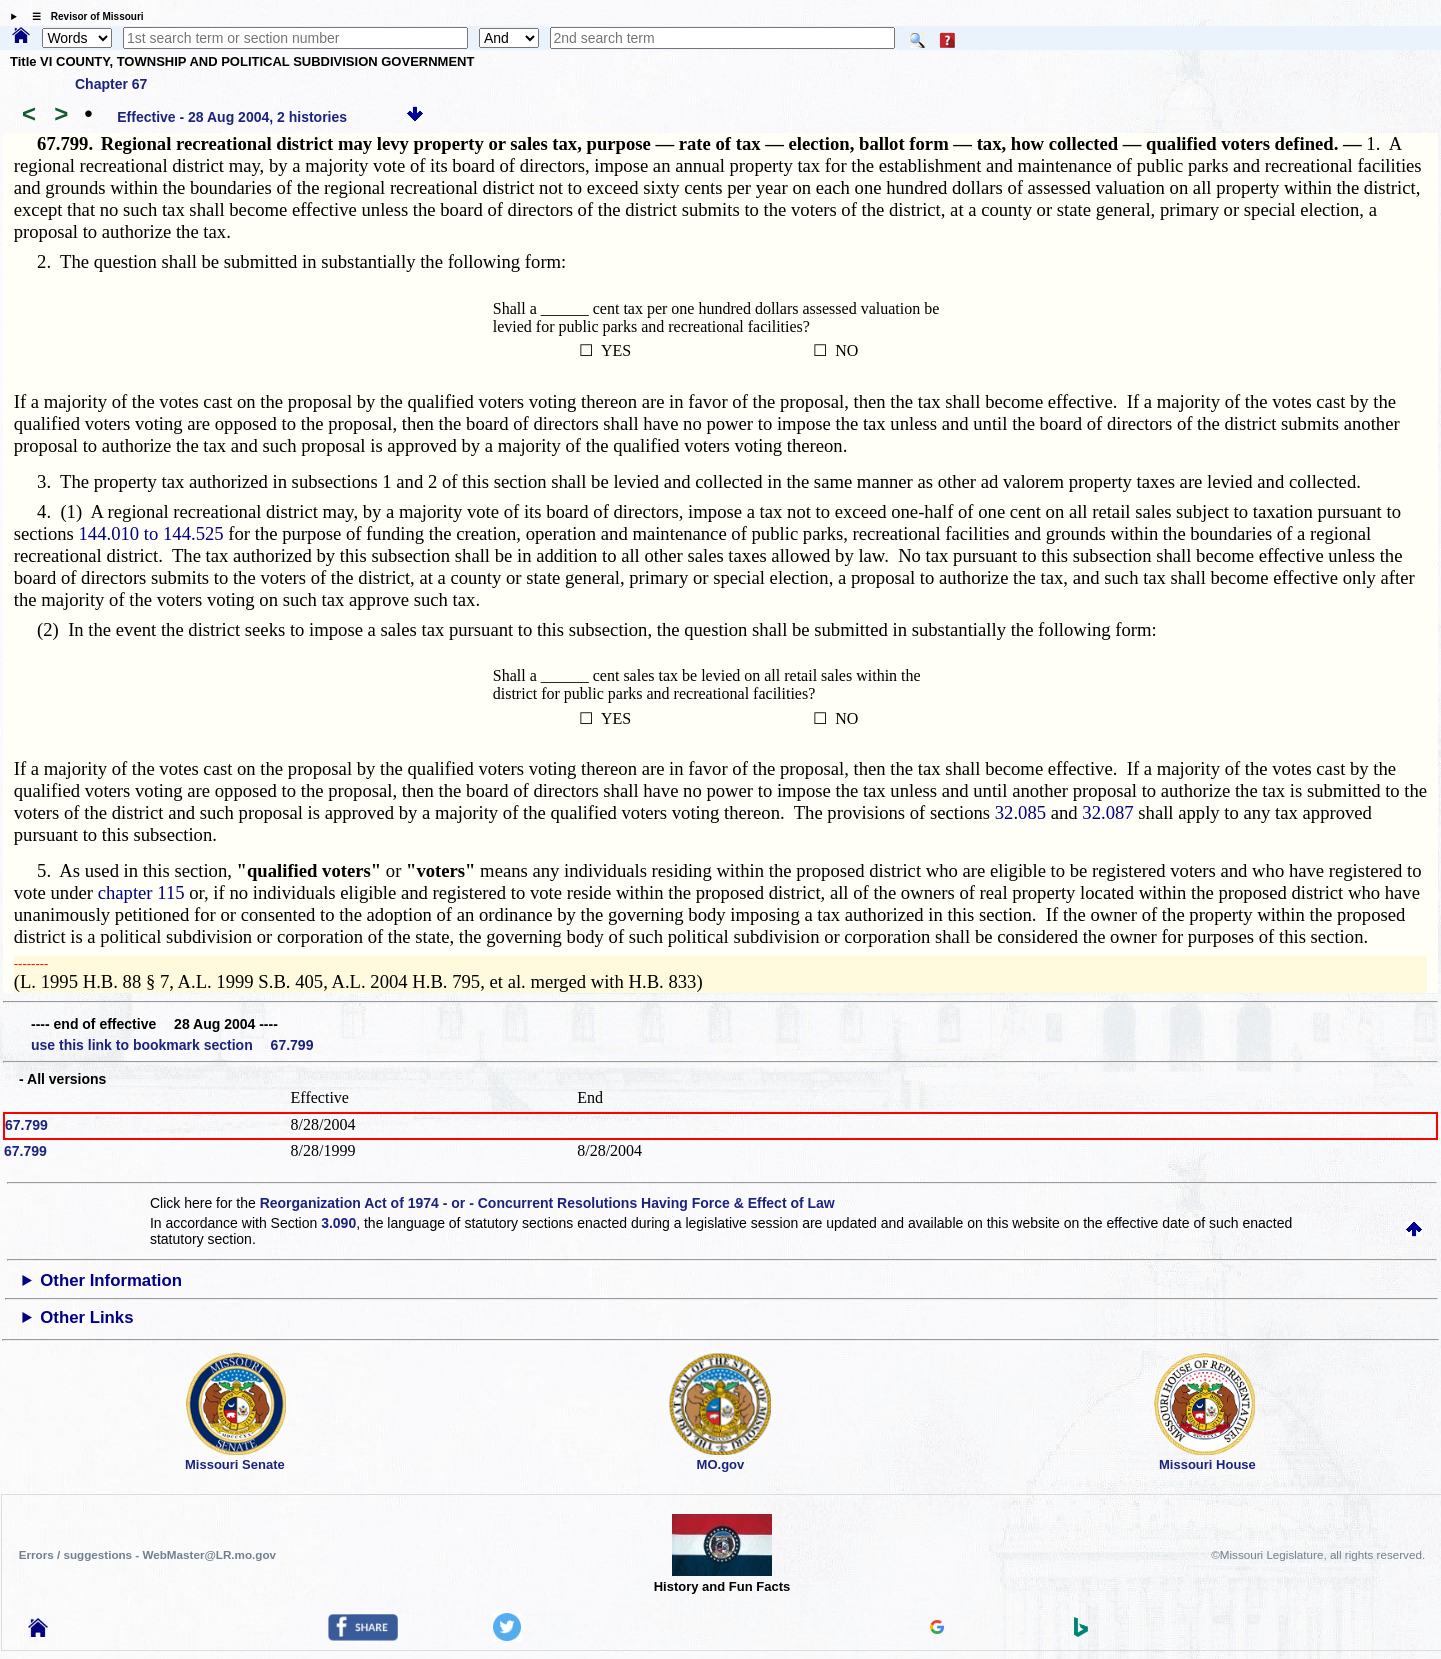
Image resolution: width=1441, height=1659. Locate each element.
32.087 (1107, 812)
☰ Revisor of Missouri (83, 16)
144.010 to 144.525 (151, 533)
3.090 (338, 1223)
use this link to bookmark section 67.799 (172, 1045)
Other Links (86, 1317)
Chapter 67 (111, 84)
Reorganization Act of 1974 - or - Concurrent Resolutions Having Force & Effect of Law (547, 1203)
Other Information (111, 1280)
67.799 (26, 1125)
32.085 (1020, 812)
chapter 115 (141, 892)
